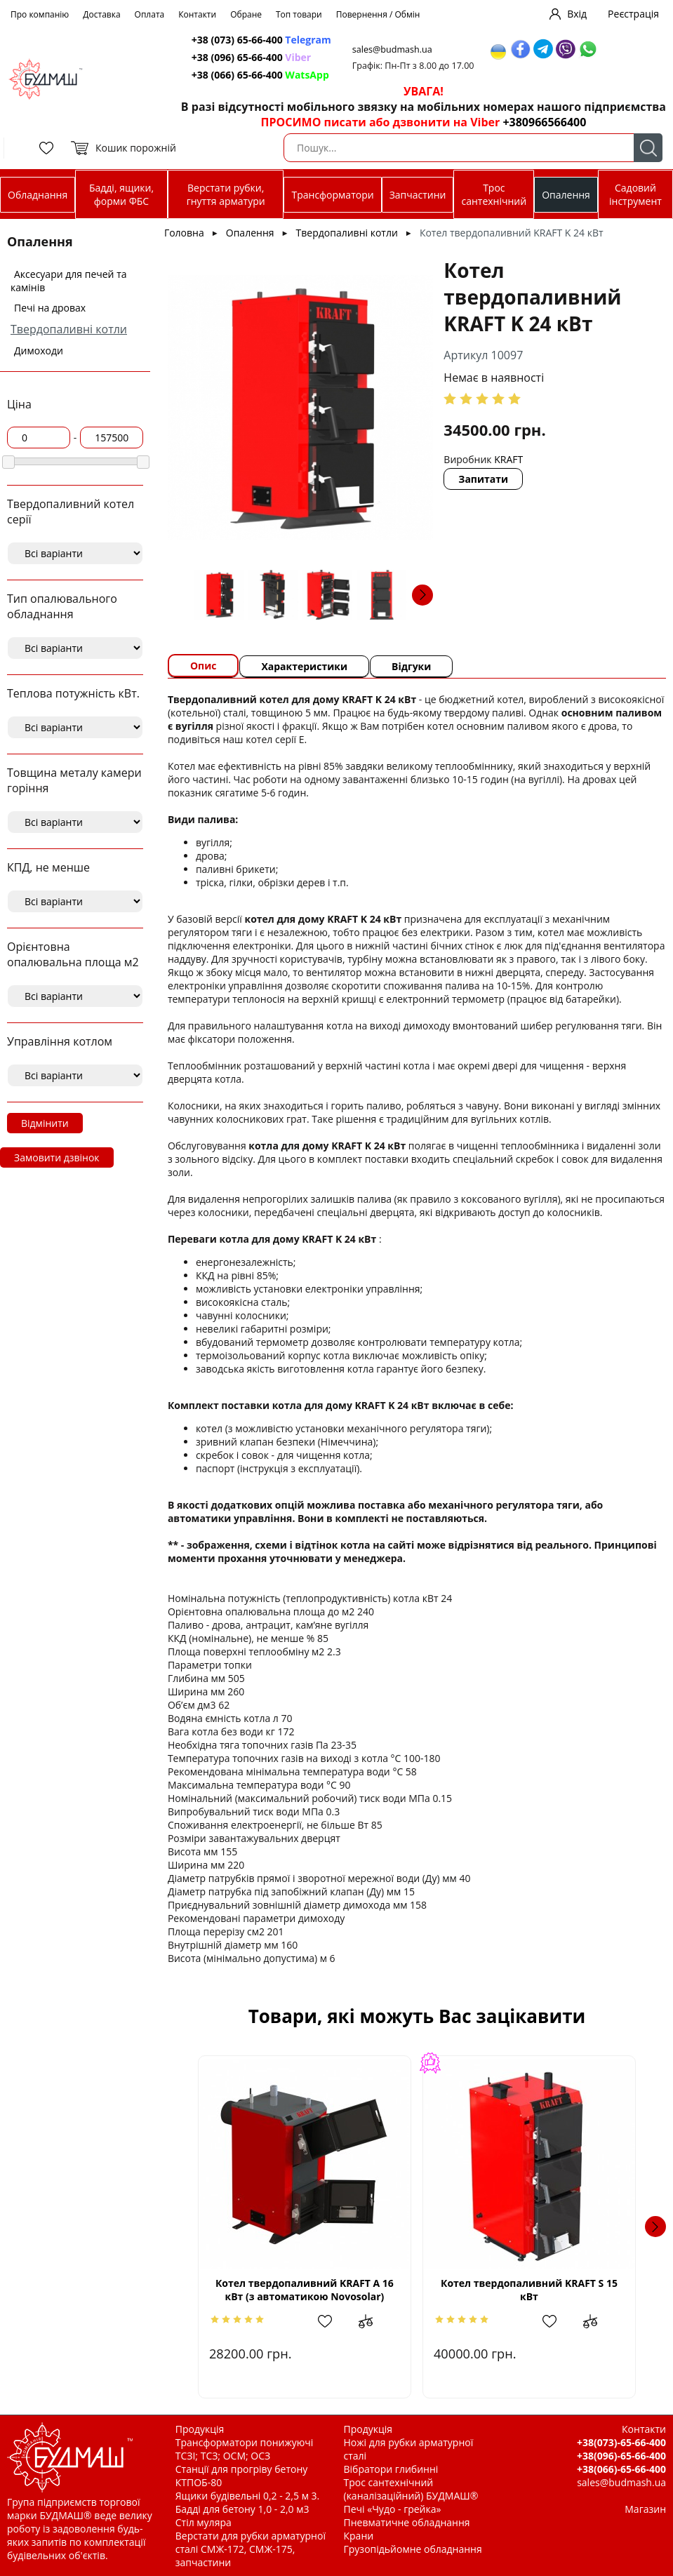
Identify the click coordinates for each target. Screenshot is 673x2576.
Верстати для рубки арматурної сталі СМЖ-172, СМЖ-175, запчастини (250, 2549)
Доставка (101, 14)
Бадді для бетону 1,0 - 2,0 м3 (242, 2509)
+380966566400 (544, 122)
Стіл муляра (203, 2522)
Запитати (483, 479)
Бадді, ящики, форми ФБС (121, 194)
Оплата (150, 14)
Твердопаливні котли (69, 329)
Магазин (645, 2509)
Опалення (566, 194)
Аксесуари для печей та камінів (69, 280)
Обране (246, 14)
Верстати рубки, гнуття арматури (226, 194)
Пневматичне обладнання (407, 2522)
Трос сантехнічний (493, 194)
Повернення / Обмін (378, 14)
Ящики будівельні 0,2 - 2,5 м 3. (247, 2495)
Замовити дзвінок (57, 1157)
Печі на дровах (50, 307)
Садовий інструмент (635, 194)
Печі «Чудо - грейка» (392, 2509)
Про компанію (40, 14)
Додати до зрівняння (373, 2321)
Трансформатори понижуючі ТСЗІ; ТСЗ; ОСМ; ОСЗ (244, 2449)
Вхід (577, 13)
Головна (184, 232)
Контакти (197, 14)
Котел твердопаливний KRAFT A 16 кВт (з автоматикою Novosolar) (304, 2289)
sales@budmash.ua (392, 49)
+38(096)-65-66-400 (621, 2455)
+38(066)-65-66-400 (621, 2469)
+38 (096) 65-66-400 (251, 57)
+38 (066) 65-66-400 (260, 74)
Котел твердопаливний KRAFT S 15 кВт (529, 2289)
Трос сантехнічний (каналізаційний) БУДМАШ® (411, 2489)
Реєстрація (633, 13)
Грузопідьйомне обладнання (413, 2549)
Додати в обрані (332, 2321)
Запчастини (417, 194)
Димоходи (38, 350)
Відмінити (45, 1123)
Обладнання (37, 194)
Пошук (648, 147)
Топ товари (299, 14)
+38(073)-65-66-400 (621, 2442)
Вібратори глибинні (391, 2469)
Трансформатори (332, 194)
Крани (359, 2535)
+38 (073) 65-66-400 (261, 39)
